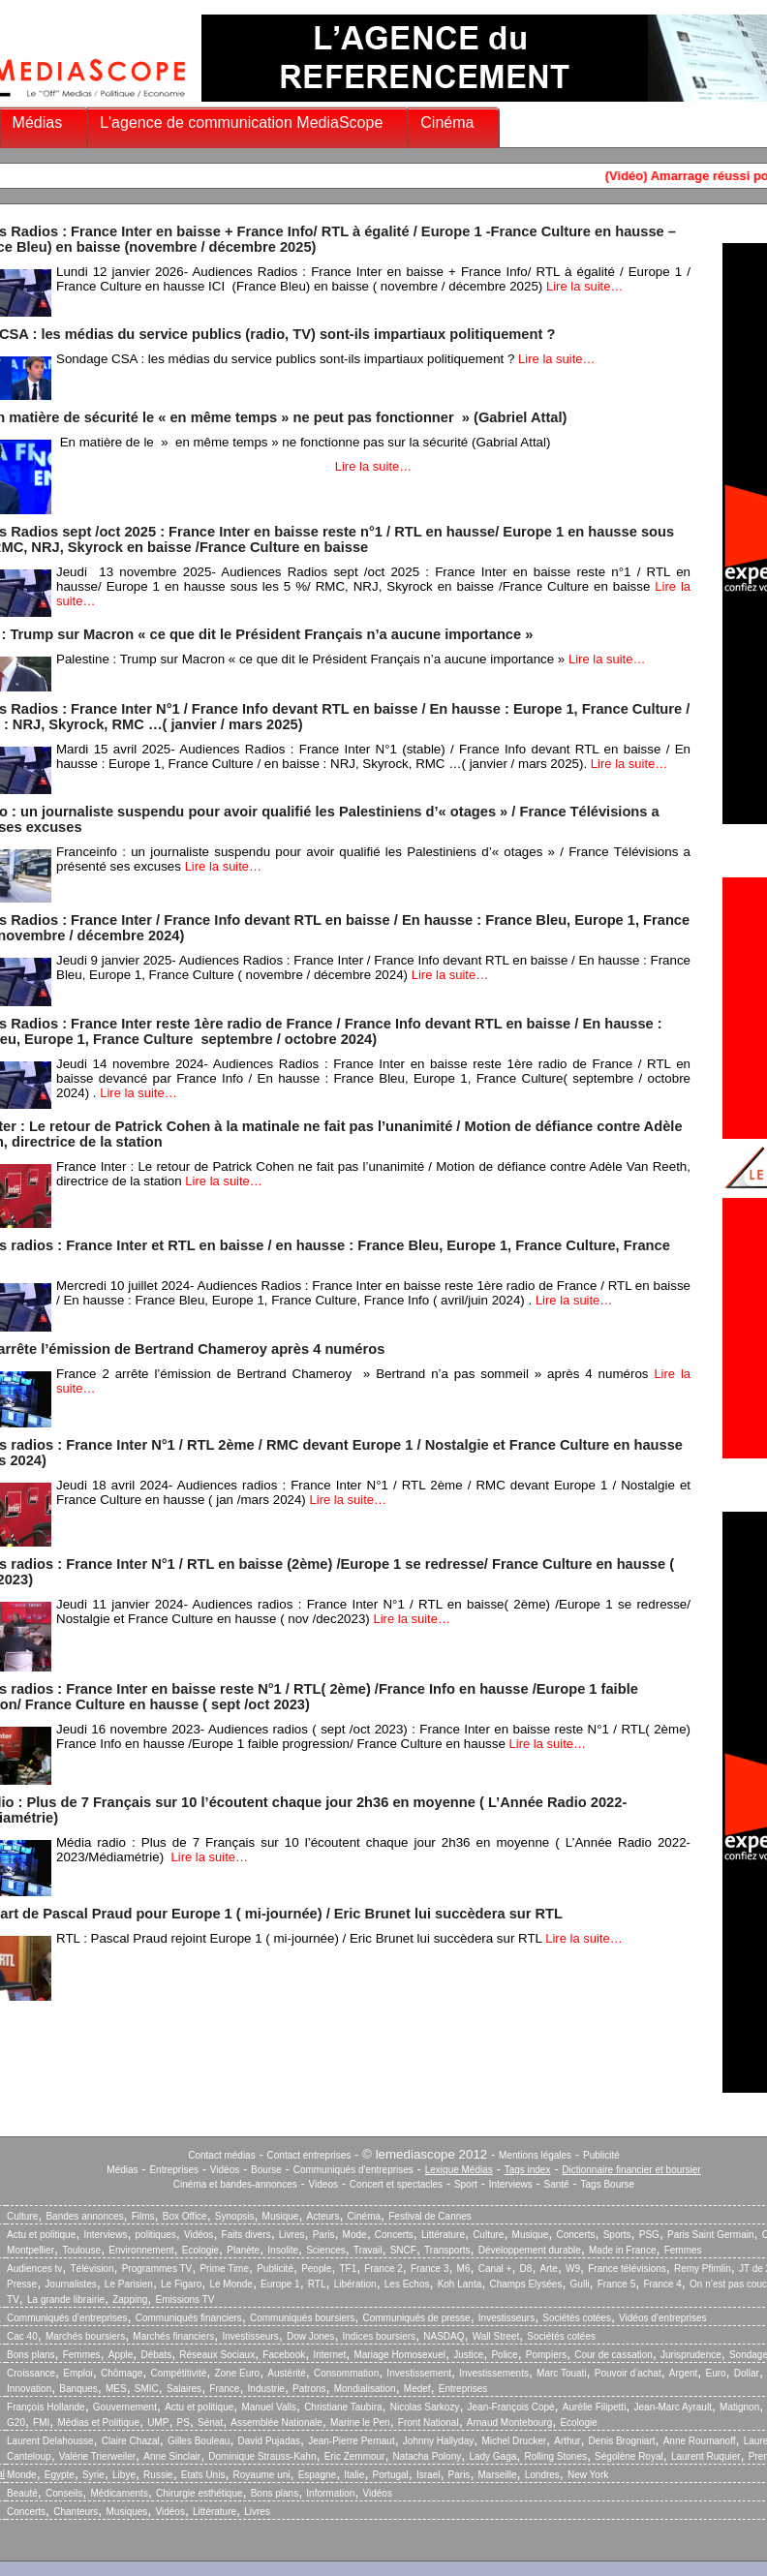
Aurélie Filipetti (595, 2407)
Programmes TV (157, 2268)
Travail (368, 2250)
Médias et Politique (98, 2422)
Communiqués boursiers (302, 2318)
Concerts (394, 2234)
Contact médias (221, 2155)
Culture (22, 2216)
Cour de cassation (613, 2354)
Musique (280, 2216)
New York (588, 2474)
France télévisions (627, 2268)
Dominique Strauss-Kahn (262, 2456)
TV (13, 2299)
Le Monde (230, 2284)
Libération (355, 2284)
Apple (121, 2354)
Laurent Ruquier (706, 2456)
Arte (549, 2268)
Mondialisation (365, 2388)
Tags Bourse (608, 2184)
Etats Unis (203, 2474)
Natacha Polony (427, 2456)
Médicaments (118, 2493)
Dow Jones (310, 2336)
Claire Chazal (131, 2441)
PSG (649, 2234)
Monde (22, 2474)
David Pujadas (269, 2441)
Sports (617, 2234)
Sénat (210, 2422)
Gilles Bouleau (199, 2441)
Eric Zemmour (354, 2456)
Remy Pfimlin (702, 2268)
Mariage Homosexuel (399, 2354)
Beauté (22, 2493)
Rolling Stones (555, 2456)
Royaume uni (262, 2474)
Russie (158, 2474)
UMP (158, 2422)
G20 (16, 2422)
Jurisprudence (690, 2354)
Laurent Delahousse (50, 2441)
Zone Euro (237, 2373)
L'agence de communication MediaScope (241, 122)
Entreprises (174, 2169)
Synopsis (235, 2216)
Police (504, 2354)
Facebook (283, 2354)
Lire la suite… (584, 286)
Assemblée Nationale (276, 2422)
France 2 (383, 2268)
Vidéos (224, 2169)
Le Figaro (181, 2284)
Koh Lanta (460, 2284)
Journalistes (70, 2284)
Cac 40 (22, 2336)
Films (143, 2216)
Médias (38, 122)
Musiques (127, 2511)
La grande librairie (66, 2299)
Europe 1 (280, 2284)
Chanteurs (75, 2511)
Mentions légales (535, 2155)
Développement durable (529, 2250)
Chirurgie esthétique (199, 2493)
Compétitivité (178, 2373)
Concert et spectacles (396, 2184)
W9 (573, 2268)
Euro (715, 2373)
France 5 (616, 2284)
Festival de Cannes (430, 2216)
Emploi (78, 2373)
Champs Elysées (525, 2284)
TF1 (347, 2268)
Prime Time (224, 2268)
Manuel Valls (268, 2407)
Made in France (622, 2250)
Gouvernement (125, 2407)
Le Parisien (129, 2284)
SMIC (147, 2388)
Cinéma (447, 122)
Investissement (418, 2373)
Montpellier (30, 2250)
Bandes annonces (84, 2216)
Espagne (317, 2474)
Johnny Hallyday (438, 2441)
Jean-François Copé (511, 2407)
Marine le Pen (360, 2422)
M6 (464, 2268)
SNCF (403, 2250)
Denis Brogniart (622, 2441)
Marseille (497, 2474)
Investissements (494, 2373)
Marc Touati (562, 2373)
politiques (156, 2234)
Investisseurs (506, 2318)
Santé (556, 2184)
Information (330, 2493)
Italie (354, 2474)
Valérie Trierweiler (97, 2456)
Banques (78, 2388)
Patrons (308, 2388)
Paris (324, 2234)
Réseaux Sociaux (217, 2354)
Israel (428, 2474)
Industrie (266, 2388)
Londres (542, 2474)
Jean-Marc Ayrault (673, 2407)
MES (116, 2388)
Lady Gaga (492, 2456)
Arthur (567, 2441)
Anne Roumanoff (699, 2441)
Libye (124, 2474)
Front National (428, 2422)
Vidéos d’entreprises (662, 2318)
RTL (317, 2284)
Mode (355, 2234)
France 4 (662, 2284)
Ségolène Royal (629, 2456)
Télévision (91, 2268)
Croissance (31, 2373)
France (224, 2388)
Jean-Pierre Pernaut (351, 2441)
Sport (465, 2184)
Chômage (121, 2373)
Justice (468, 2354)
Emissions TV (185, 2299)
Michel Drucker (513, 2441)
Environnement (140, 2250)
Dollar (746, 2373)
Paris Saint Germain (710, 2234)
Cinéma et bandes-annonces (235, 2184)
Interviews (511, 2184)
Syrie (93, 2474)
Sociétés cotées (576, 2318)
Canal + (495, 2268)
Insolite (282, 2250)
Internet (329, 2354)
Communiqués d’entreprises (67, 2318)
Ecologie (200, 2250)
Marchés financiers (173, 2336)
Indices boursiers (379, 2336)
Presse (22, 2284)
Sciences (326, 2250)
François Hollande (46, 2407)
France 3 (429, 2268)
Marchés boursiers (85, 2336)
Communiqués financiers (189, 2318)
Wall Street (496, 2336)
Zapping (129, 2299)
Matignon (739, 2407)
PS (183, 2422)
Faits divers (246, 2234)
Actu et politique (41, 2234)
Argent (683, 2373)
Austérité (286, 2373)
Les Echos (407, 2284)
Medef (417, 2388)
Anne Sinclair (171, 2456)
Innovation (29, 2388)
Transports (447, 2250)
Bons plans (30, 2354)
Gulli (580, 2284)
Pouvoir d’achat (628, 2373)
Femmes (683, 2250)
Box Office (185, 2216)
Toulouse (81, 2250)
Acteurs (323, 2216)
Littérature (443, 2234)
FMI (41, 2422)
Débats (155, 2354)
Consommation (346, 2373)
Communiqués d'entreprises (353, 2169)
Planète (243, 2250)
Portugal (391, 2474)
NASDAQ (443, 2336)
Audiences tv (34, 2268)
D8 (526, 2268)
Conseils (64, 2493)
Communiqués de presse (416, 2318)
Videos (323, 2184)
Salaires (184, 2388)
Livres (292, 2234)
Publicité (601, 2155)
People (316, 2268)
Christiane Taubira (343, 2407)
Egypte (60, 2474)
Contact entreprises (309, 2155)
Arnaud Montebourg (509, 2422)
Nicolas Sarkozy (425, 2407)
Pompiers (546, 2354)
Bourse (266, 2169)
